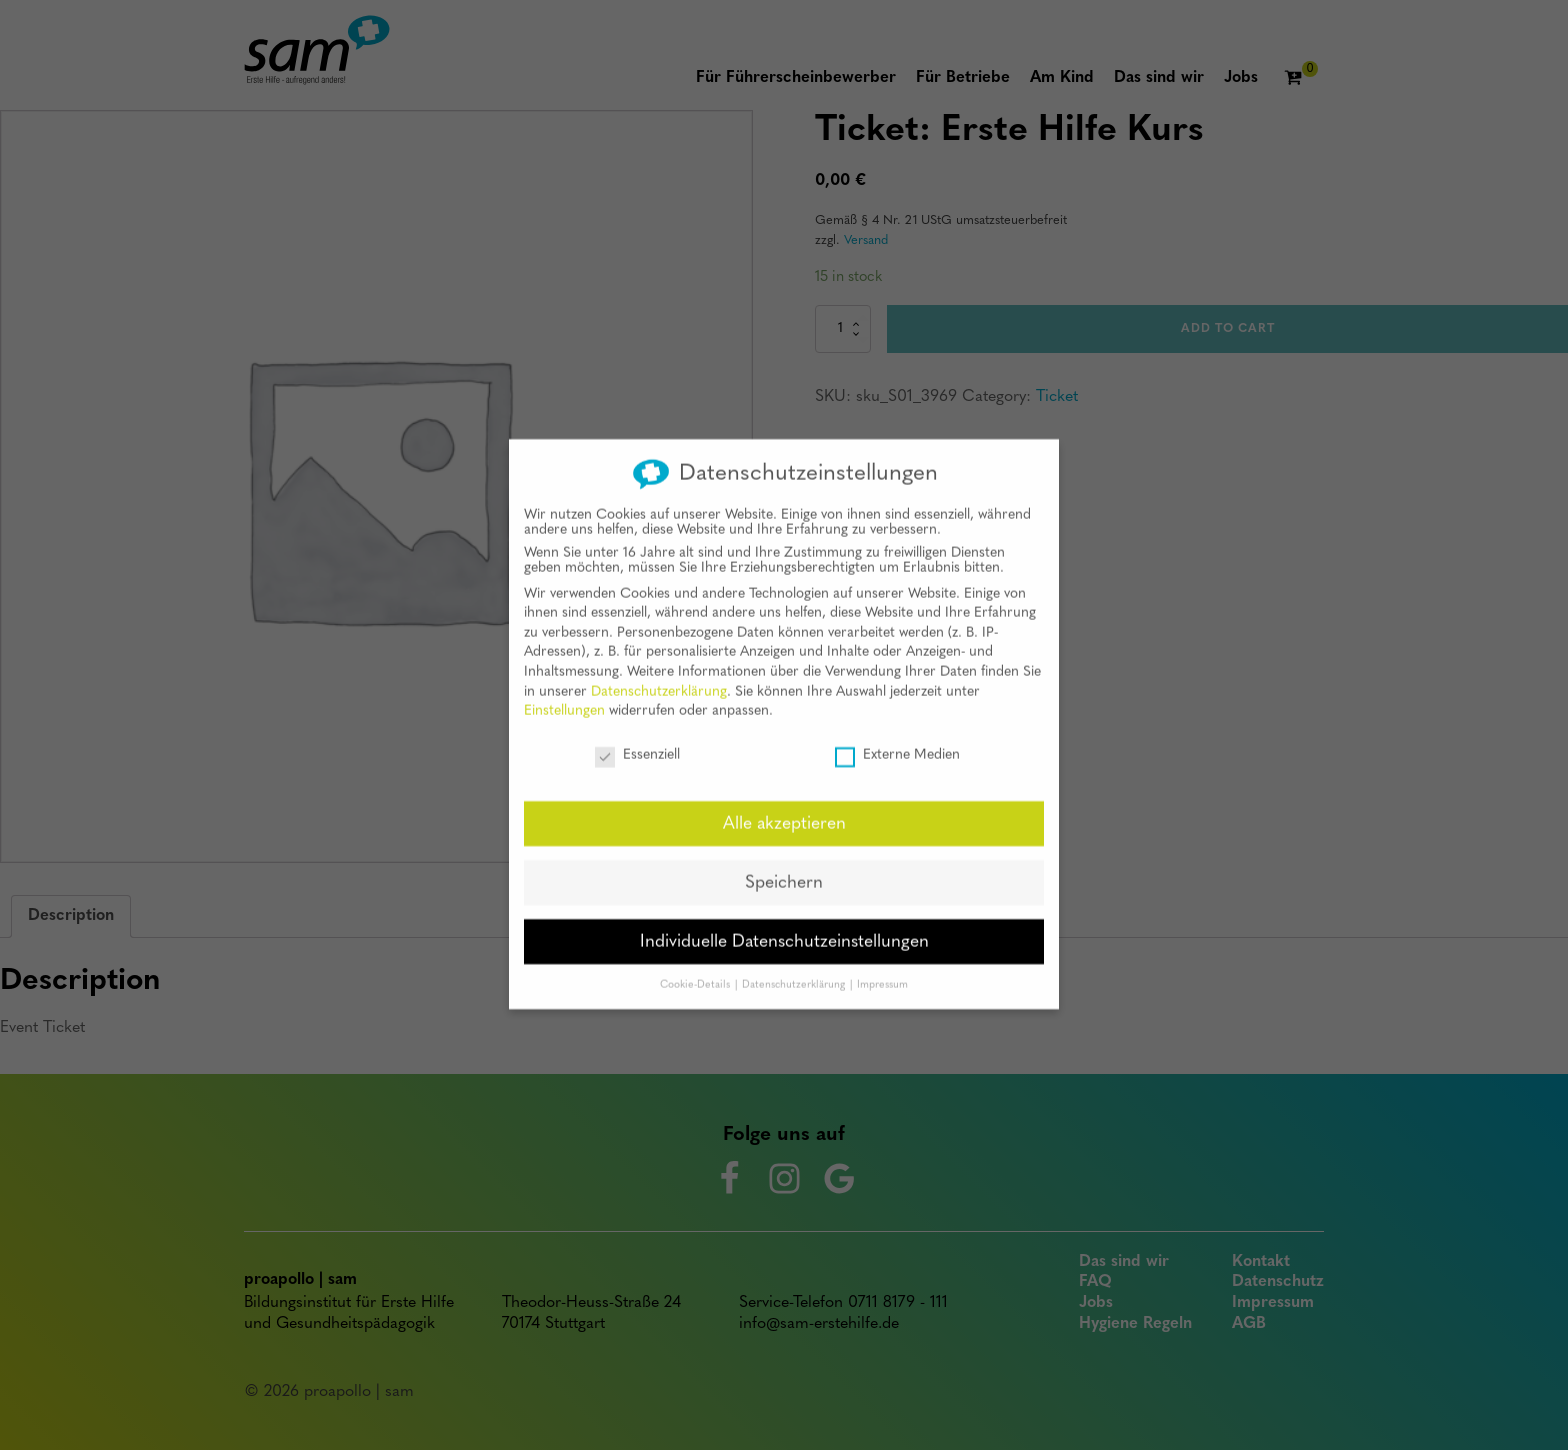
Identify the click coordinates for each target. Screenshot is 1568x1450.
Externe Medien (897, 739)
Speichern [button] (784, 866)
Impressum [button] (882, 968)
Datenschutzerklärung (659, 675)
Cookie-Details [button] (696, 968)
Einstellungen (564, 695)
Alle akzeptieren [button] (784, 807)
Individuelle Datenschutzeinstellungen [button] (784, 925)
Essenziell (637, 739)
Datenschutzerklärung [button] (795, 968)
